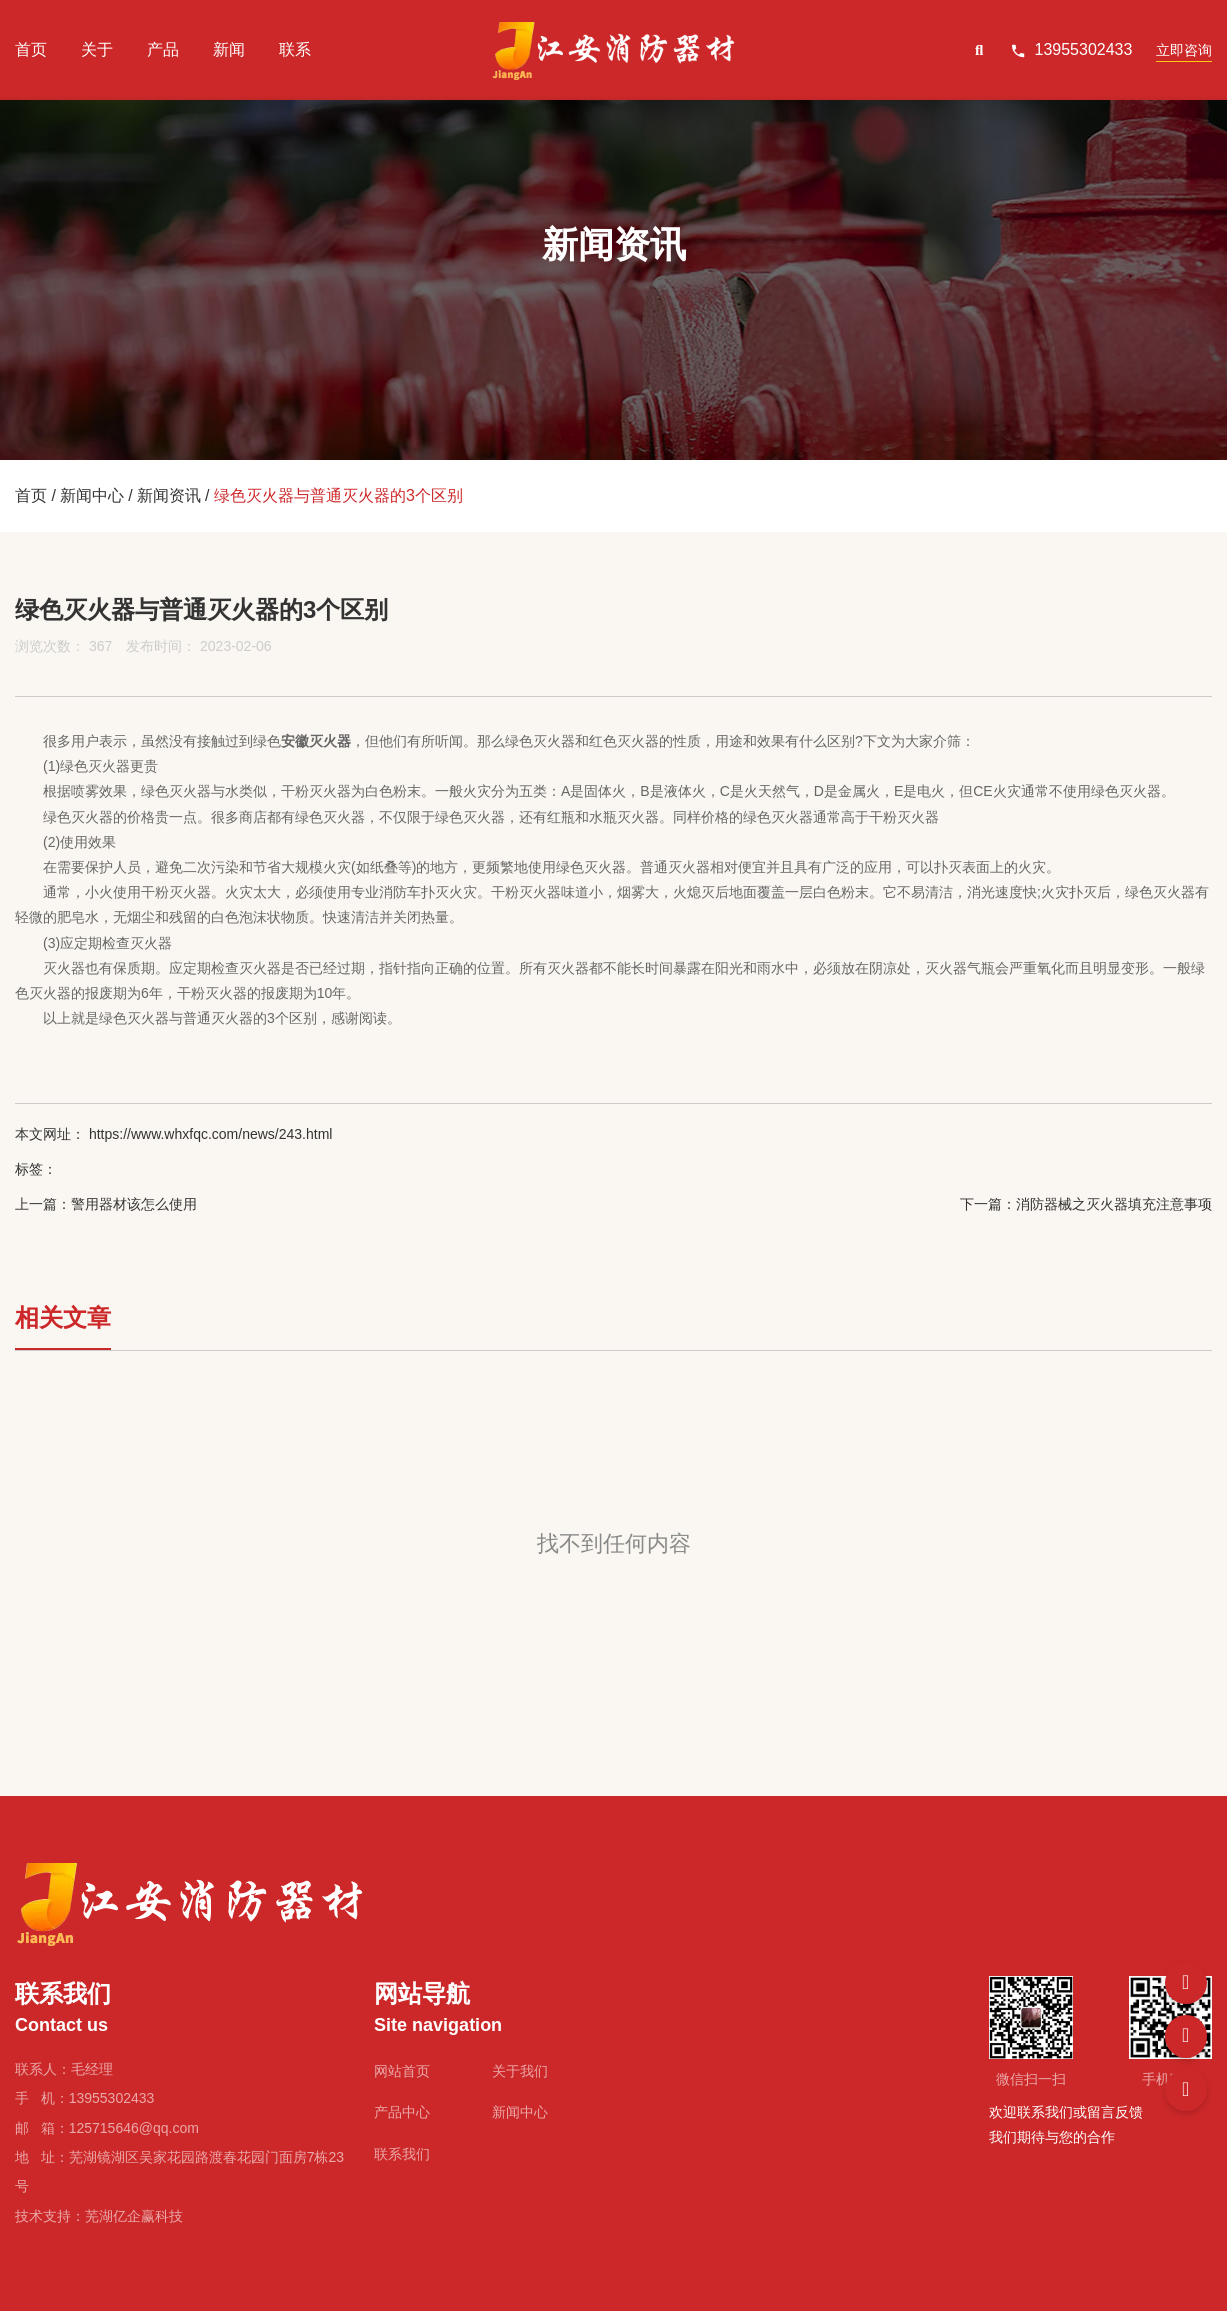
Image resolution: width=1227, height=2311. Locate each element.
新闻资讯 (169, 495)
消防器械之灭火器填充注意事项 (1114, 1204)
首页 (31, 49)
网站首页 (402, 2071)
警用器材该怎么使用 (134, 1204)
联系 (295, 49)
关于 (97, 49)
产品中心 (402, 2112)
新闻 (229, 49)
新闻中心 (92, 495)
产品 (163, 49)
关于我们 (520, 2071)
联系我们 (402, 2154)
